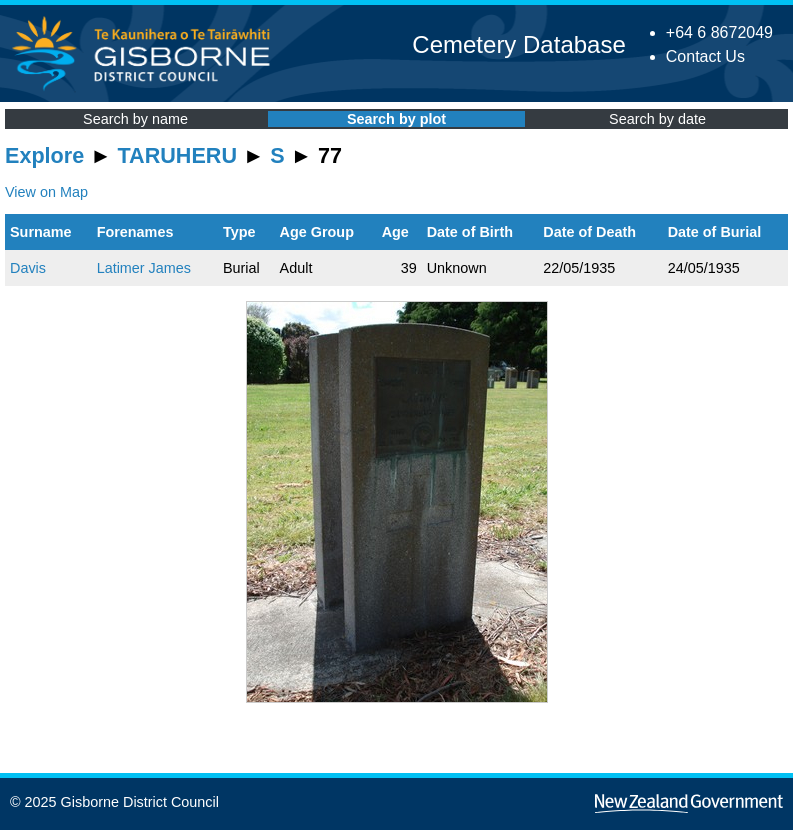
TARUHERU (177, 155)
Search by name (135, 119)
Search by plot (396, 119)
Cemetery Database (518, 44)
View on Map (46, 192)
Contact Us (705, 56)
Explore (44, 155)
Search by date (657, 119)
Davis (28, 268)
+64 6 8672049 (719, 32)
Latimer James (144, 268)
